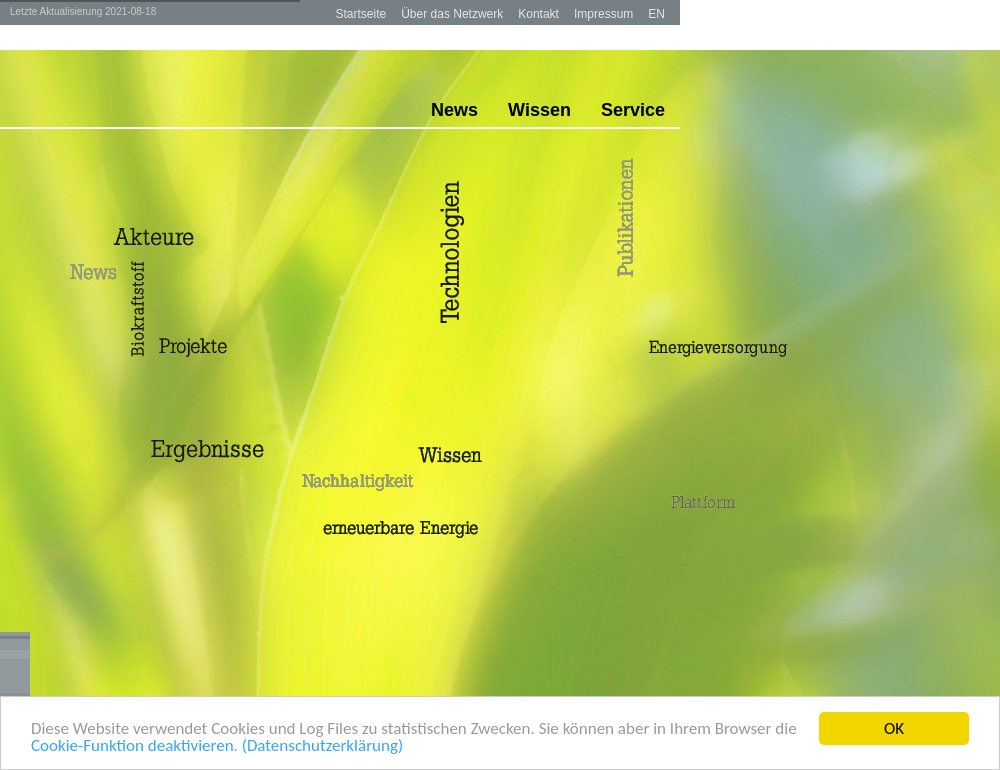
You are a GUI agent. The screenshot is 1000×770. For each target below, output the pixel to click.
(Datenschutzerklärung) (322, 746)
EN (656, 14)
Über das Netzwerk (452, 14)
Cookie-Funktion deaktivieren (132, 746)
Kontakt (538, 14)
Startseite (360, 14)
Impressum (603, 14)
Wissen (539, 110)
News (454, 110)
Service (633, 110)
